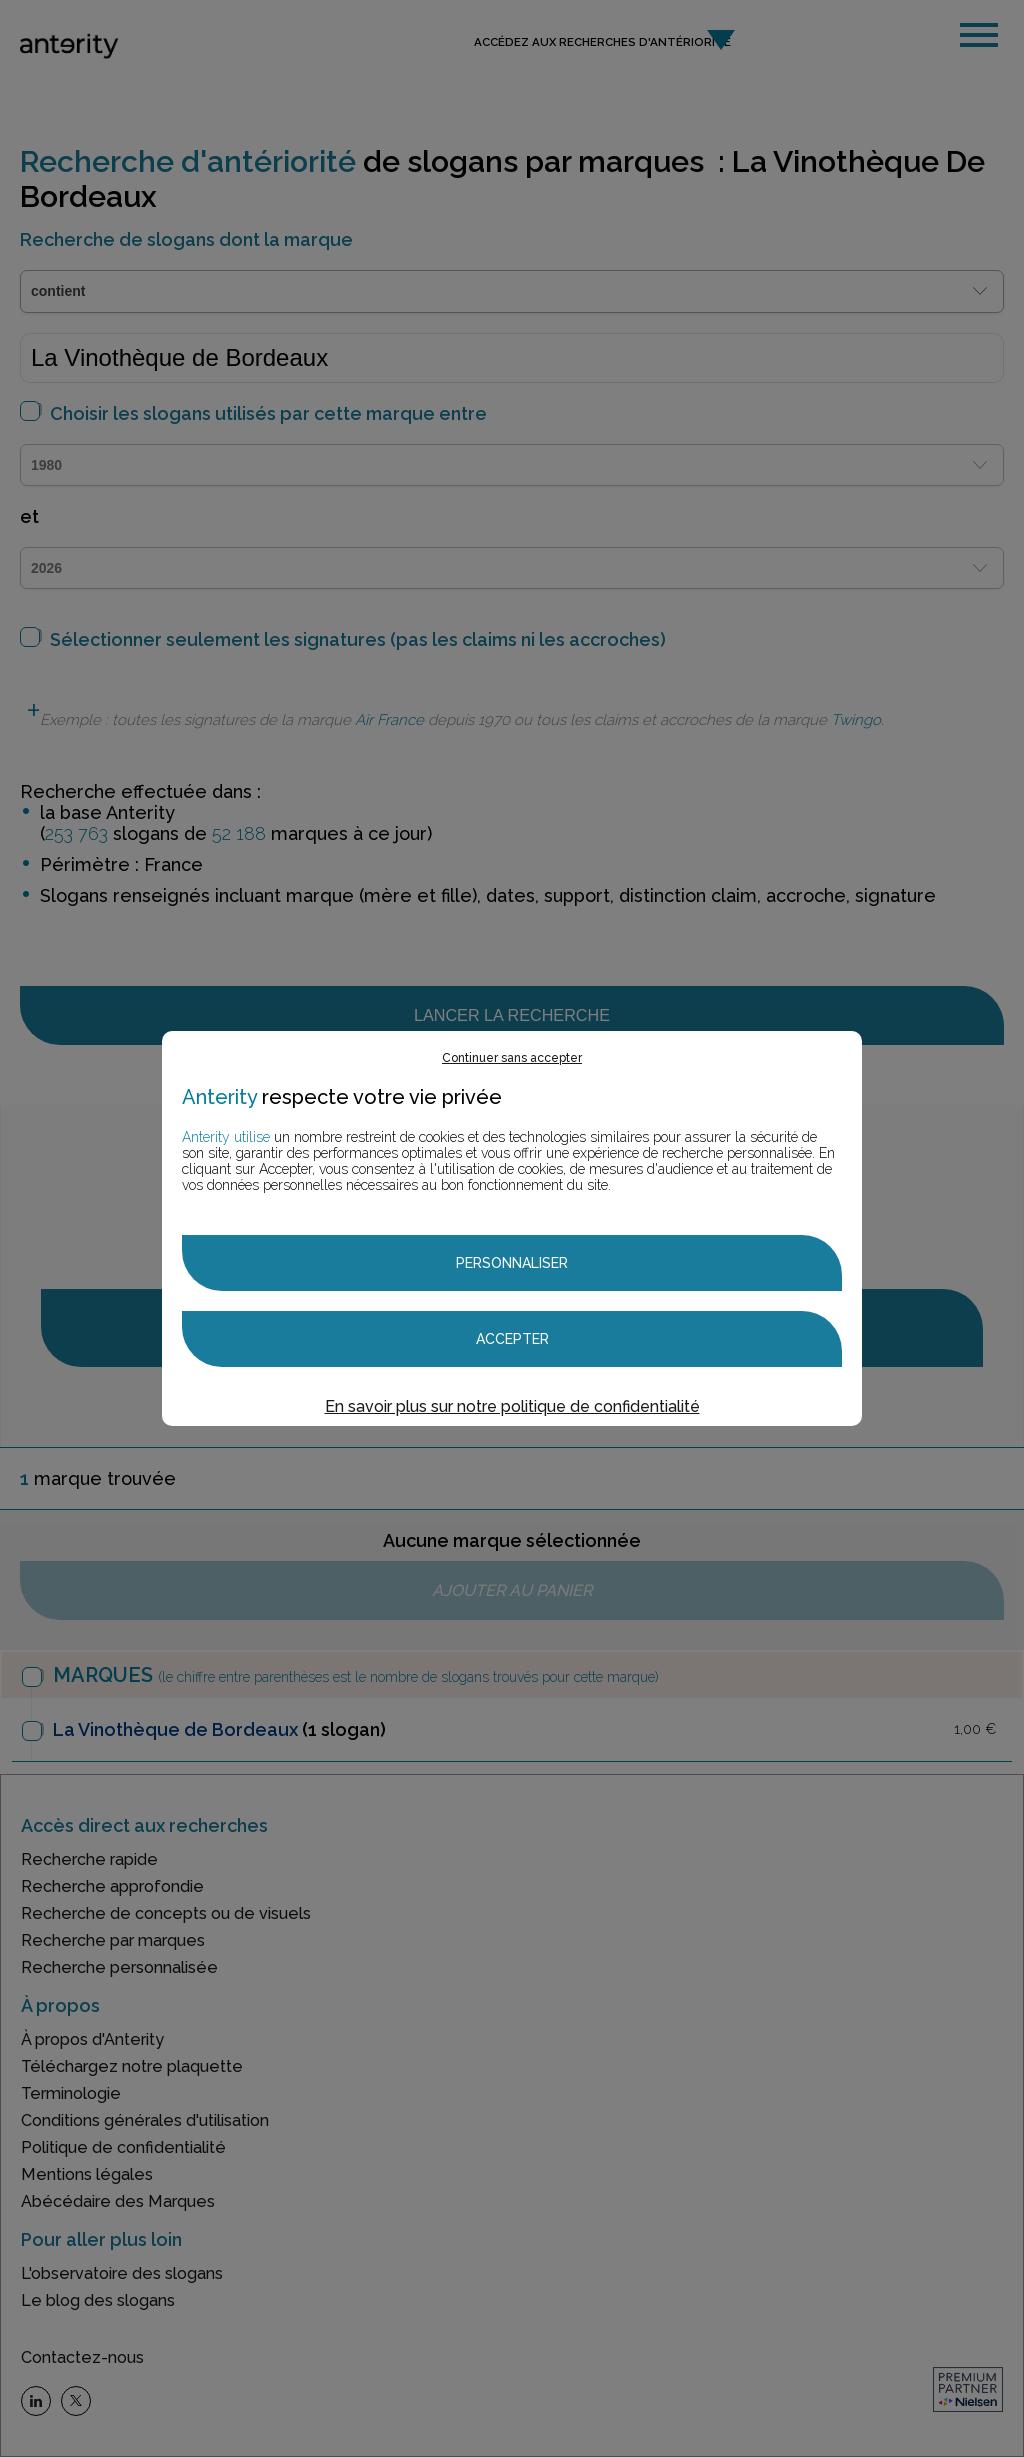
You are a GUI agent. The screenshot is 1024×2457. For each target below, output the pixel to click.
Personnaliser (512, 1263)
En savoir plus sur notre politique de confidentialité (512, 1406)
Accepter (512, 1339)
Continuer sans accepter (512, 1058)
